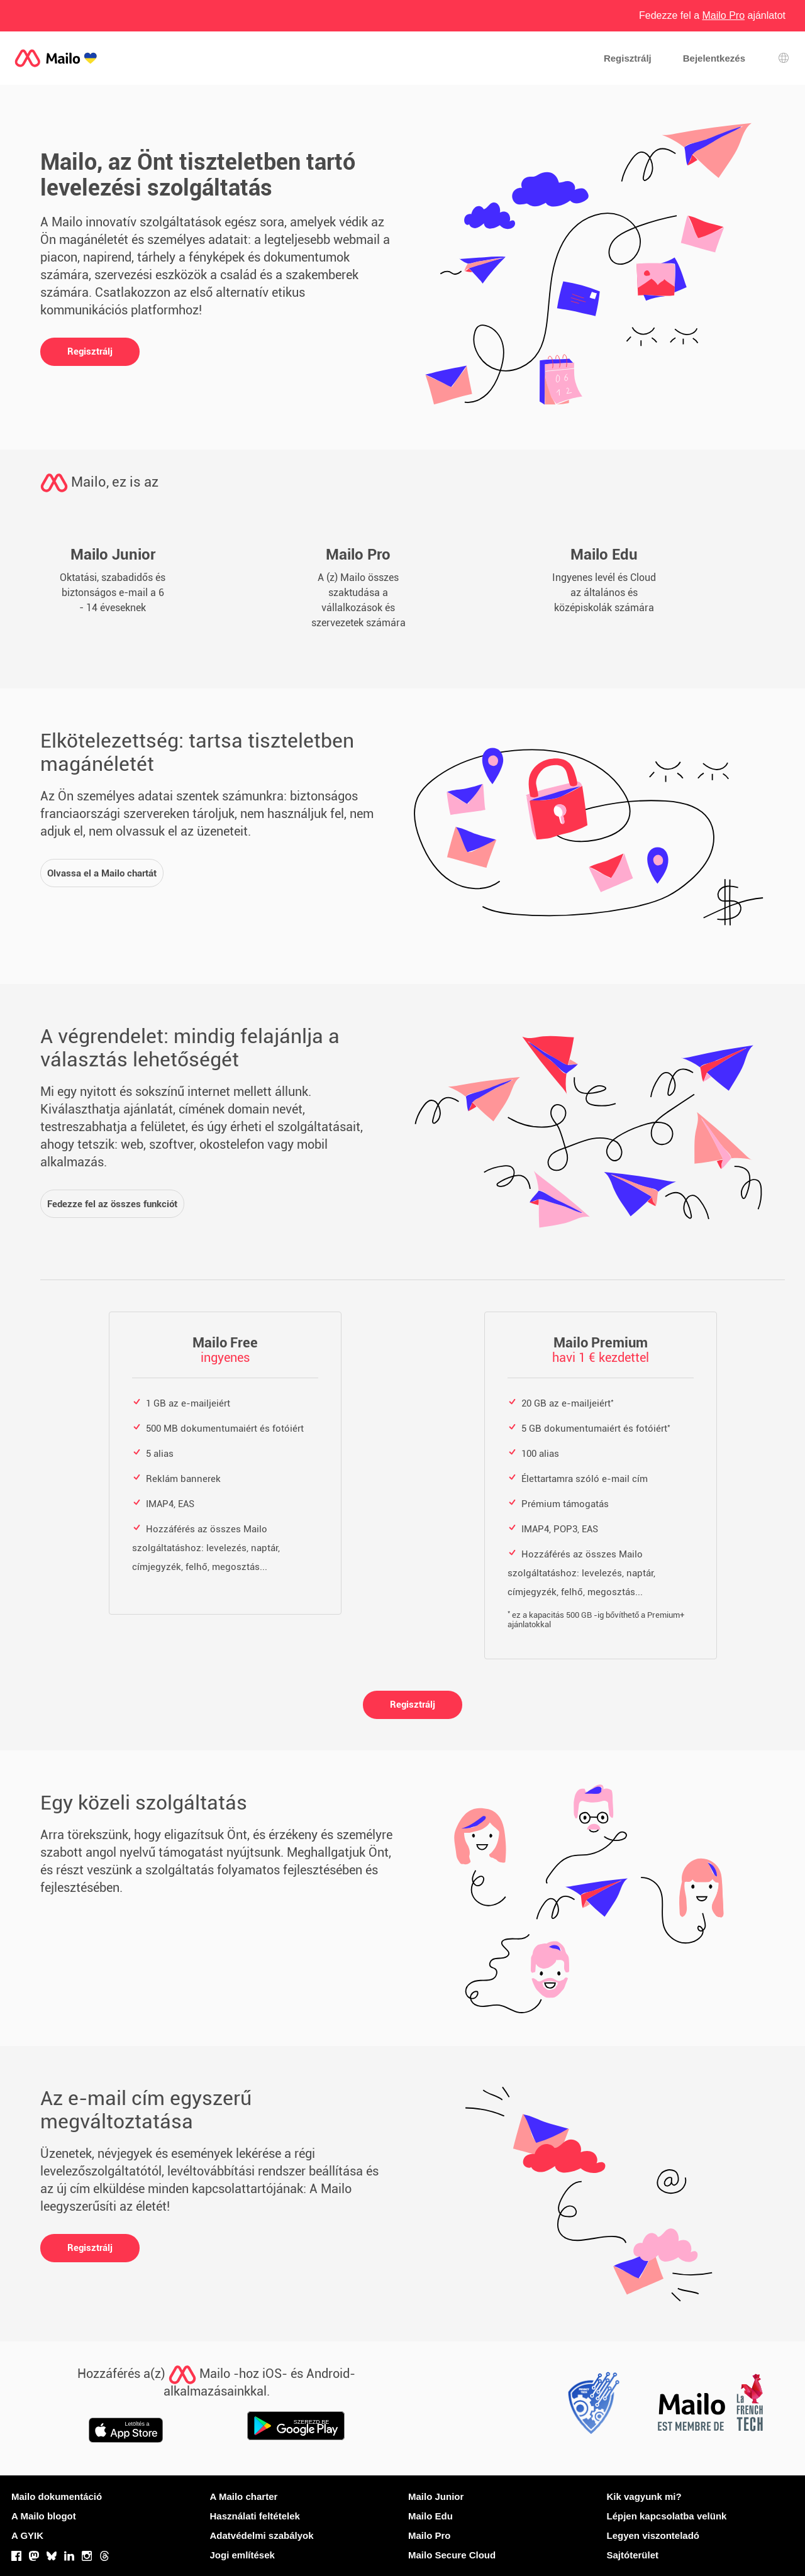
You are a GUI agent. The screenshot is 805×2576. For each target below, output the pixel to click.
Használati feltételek (255, 2516)
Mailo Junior (436, 2496)
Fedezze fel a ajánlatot (712, 15)
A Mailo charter (244, 2496)
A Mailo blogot (43, 2516)
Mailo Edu (430, 2516)
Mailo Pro (429, 2535)
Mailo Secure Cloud (452, 2555)
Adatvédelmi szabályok (262, 2535)
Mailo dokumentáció (56, 2496)
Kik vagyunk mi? (644, 2496)
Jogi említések (242, 2555)
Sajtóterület (633, 2555)
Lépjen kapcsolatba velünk (667, 2516)
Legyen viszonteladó (653, 2535)
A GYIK (27, 2535)
